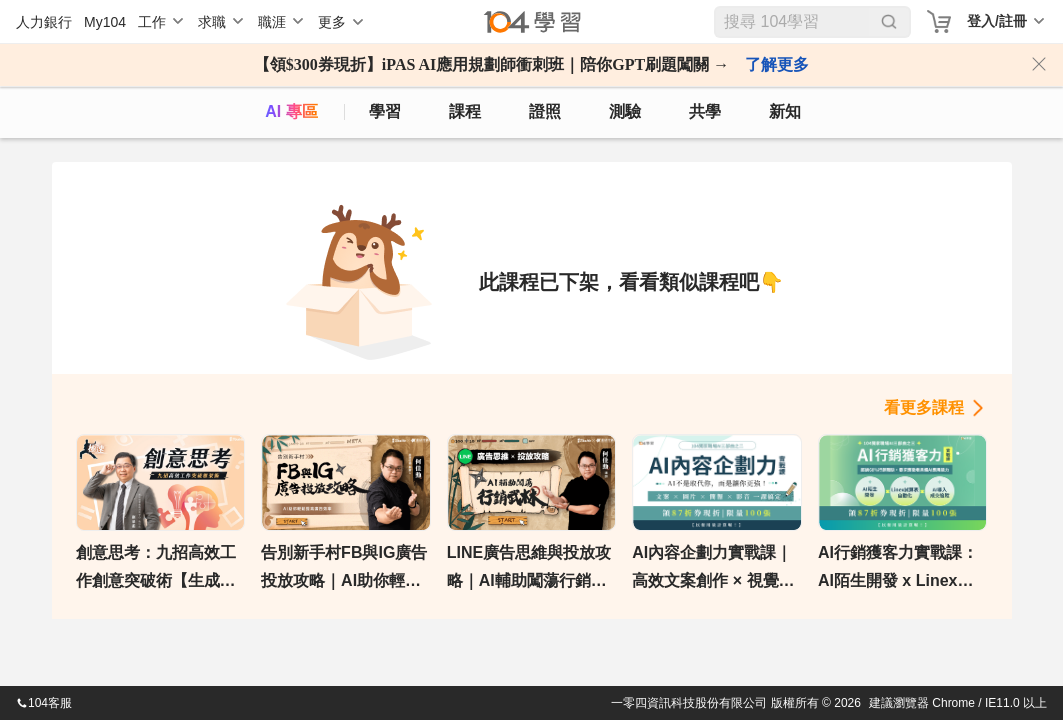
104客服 (44, 703)
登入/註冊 (997, 21)
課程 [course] (465, 111)
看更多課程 (924, 407)
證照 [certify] (545, 111)
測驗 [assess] (625, 111)
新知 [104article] (785, 111)
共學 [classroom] (705, 111)
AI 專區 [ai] (291, 111)
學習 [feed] (385, 111)
